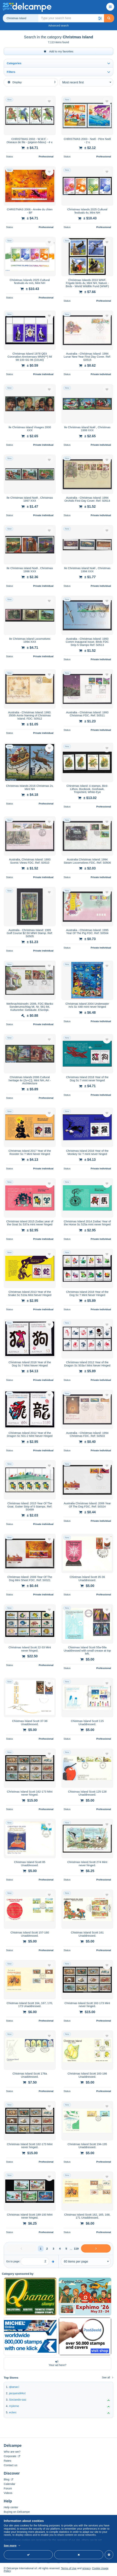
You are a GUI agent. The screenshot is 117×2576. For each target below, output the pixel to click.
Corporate (12, 2456)
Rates (7, 2460)
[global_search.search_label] (71, 18)
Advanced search (58, 25)
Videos (8, 2492)
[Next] (96, 2248)
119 (76, 2248)
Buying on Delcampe (17, 2511)
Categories (14, 63)
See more (10, 2545)
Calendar (9, 2483)
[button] (100, 18)
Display (15, 82)
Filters (11, 71)
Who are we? (12, 2451)
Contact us (10, 2465)
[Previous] (21, 2248)
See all (107, 2377)
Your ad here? (57, 2363)
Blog (8, 2479)
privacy (86, 2568)
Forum (8, 2488)
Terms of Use (68, 2568)
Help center (11, 2507)
